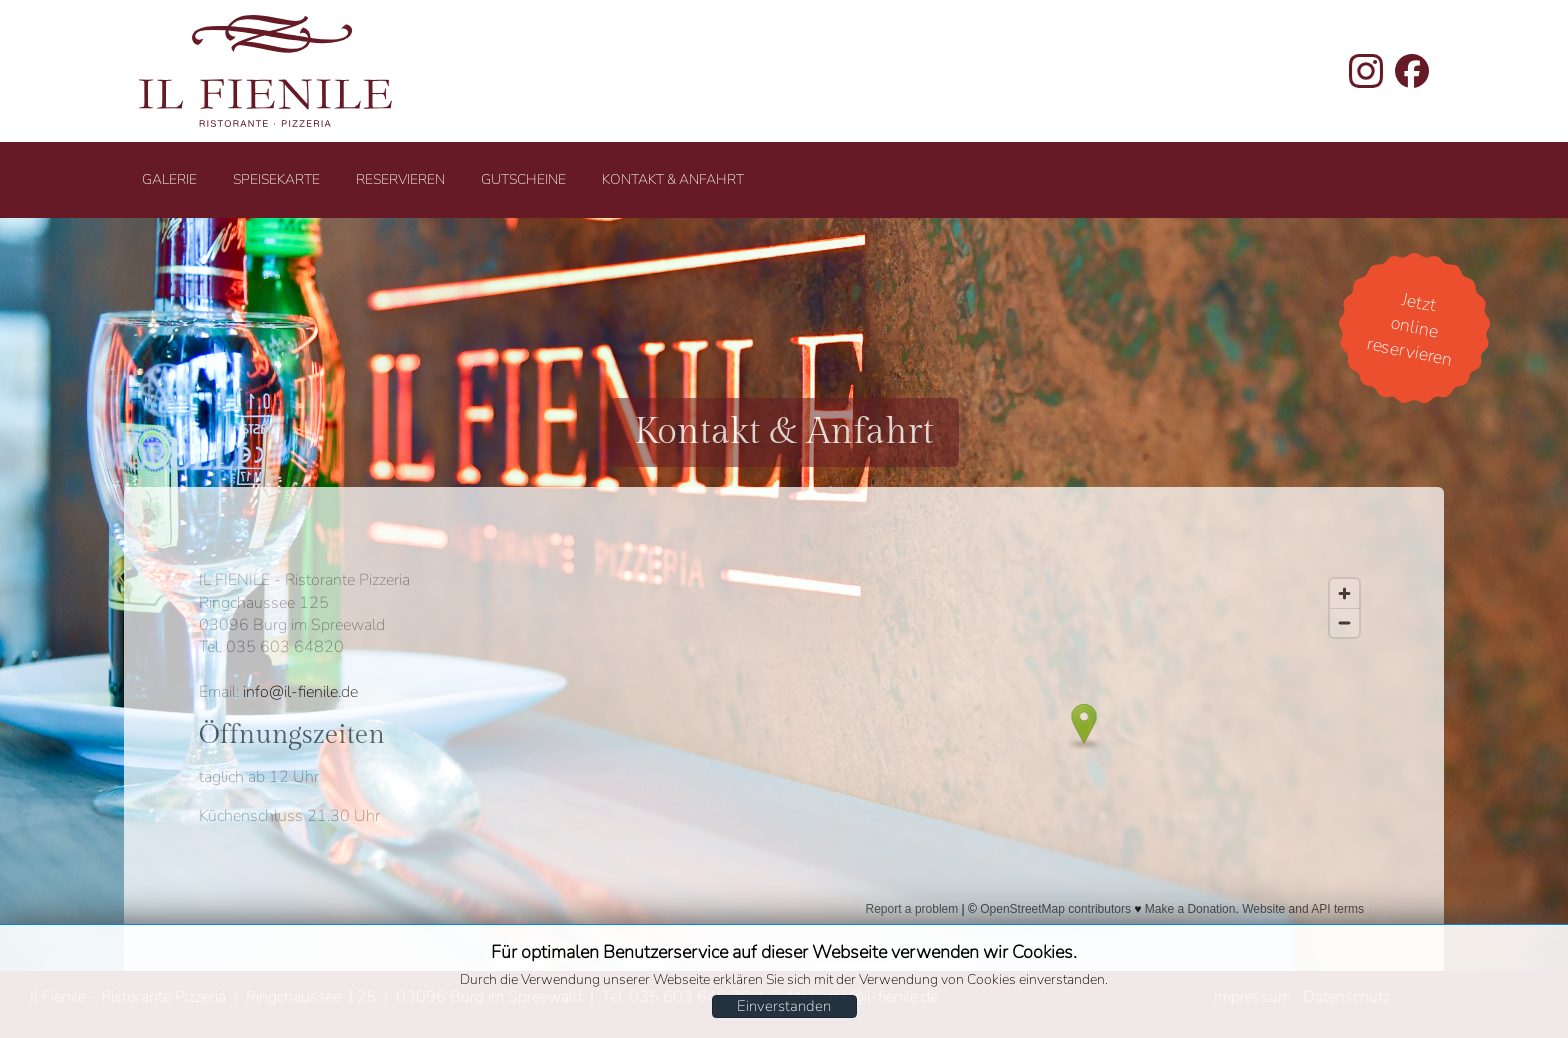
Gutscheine (523, 179)
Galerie (169, 179)
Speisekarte (276, 179)
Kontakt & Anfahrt (673, 179)
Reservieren (400, 179)
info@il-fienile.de (300, 692)
